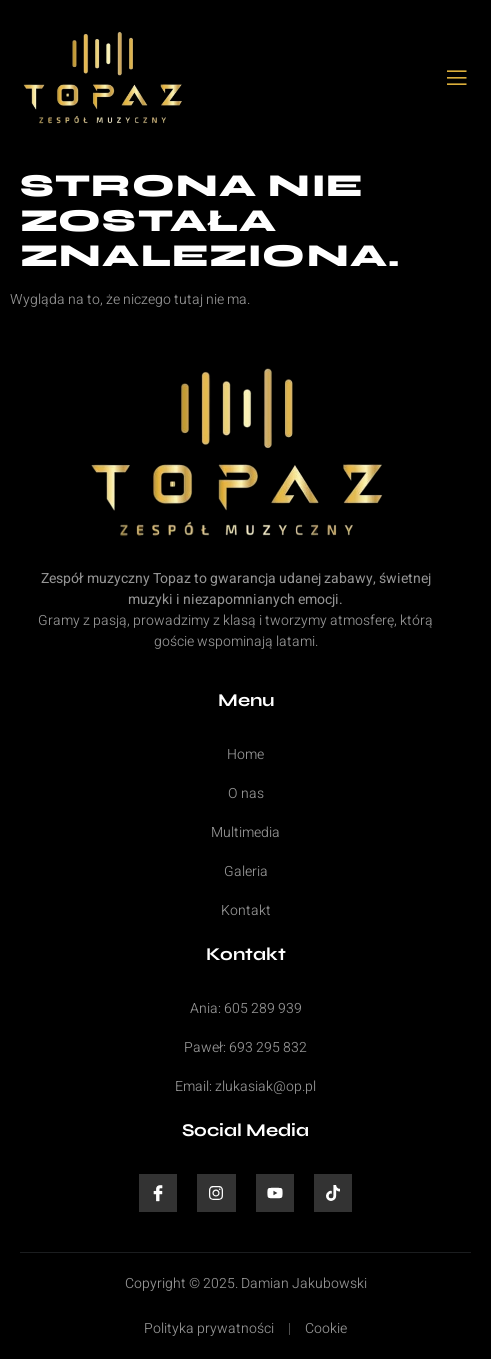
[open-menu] (457, 79)
